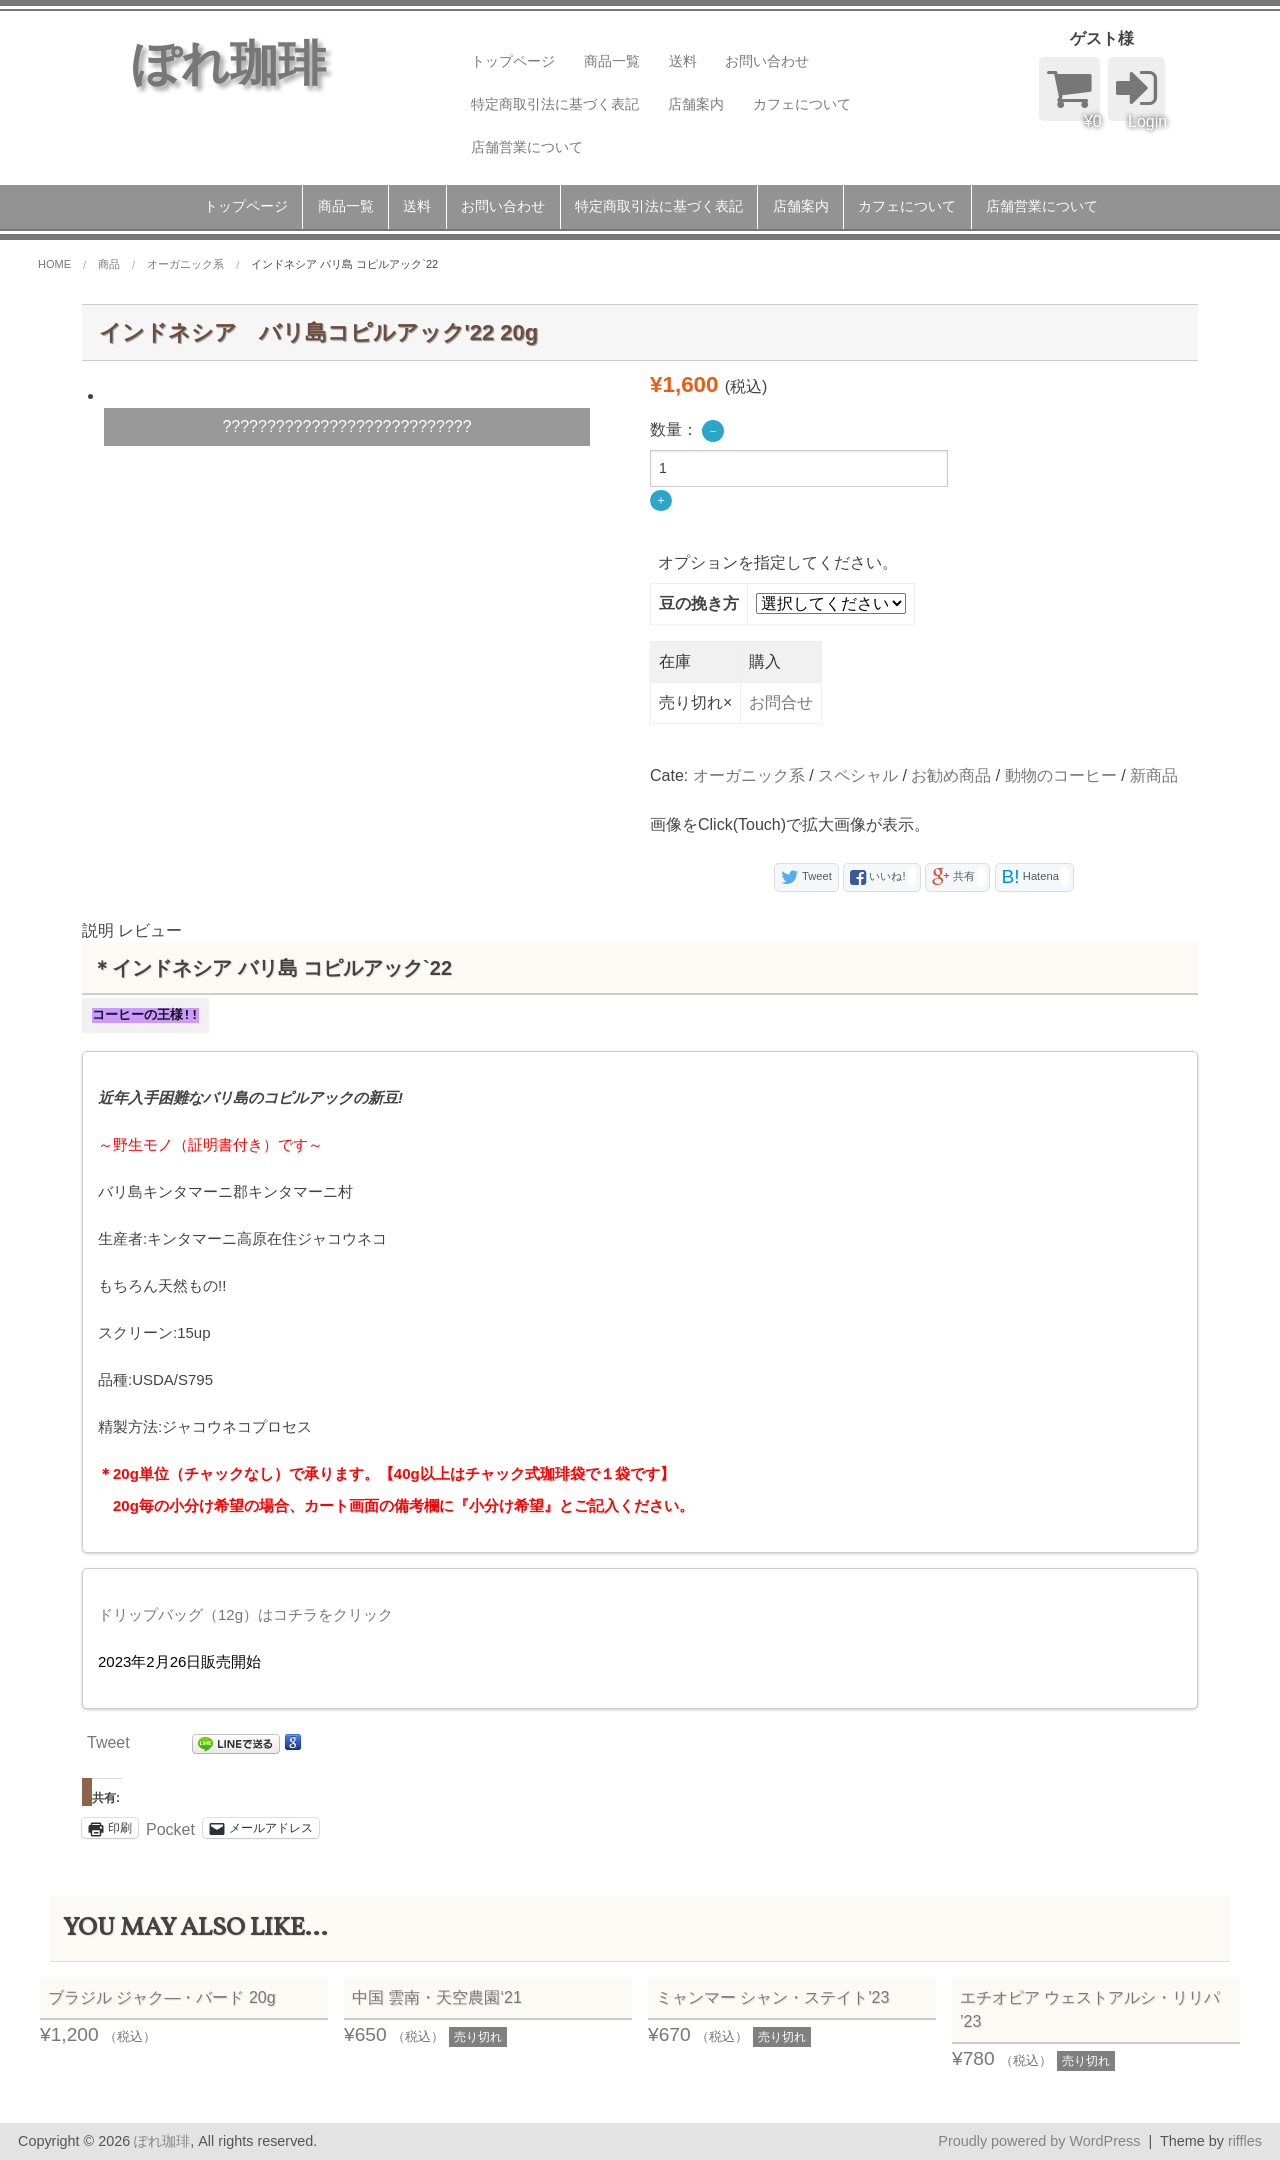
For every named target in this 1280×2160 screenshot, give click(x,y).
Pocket (170, 1829)
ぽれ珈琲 (162, 2141)
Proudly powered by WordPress (1039, 2141)
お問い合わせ (767, 61)
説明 (98, 930)
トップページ (513, 61)
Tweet (108, 1742)
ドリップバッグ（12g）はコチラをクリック (245, 1614)
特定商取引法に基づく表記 (555, 104)
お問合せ (781, 702)
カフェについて (802, 104)
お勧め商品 (951, 775)
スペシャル (858, 775)
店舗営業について (527, 147)
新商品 (1154, 775)
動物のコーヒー (1061, 775)
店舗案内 (696, 104)
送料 (683, 61)
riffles (1245, 2141)
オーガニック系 (749, 775)
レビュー (150, 930)
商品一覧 (612, 61)
